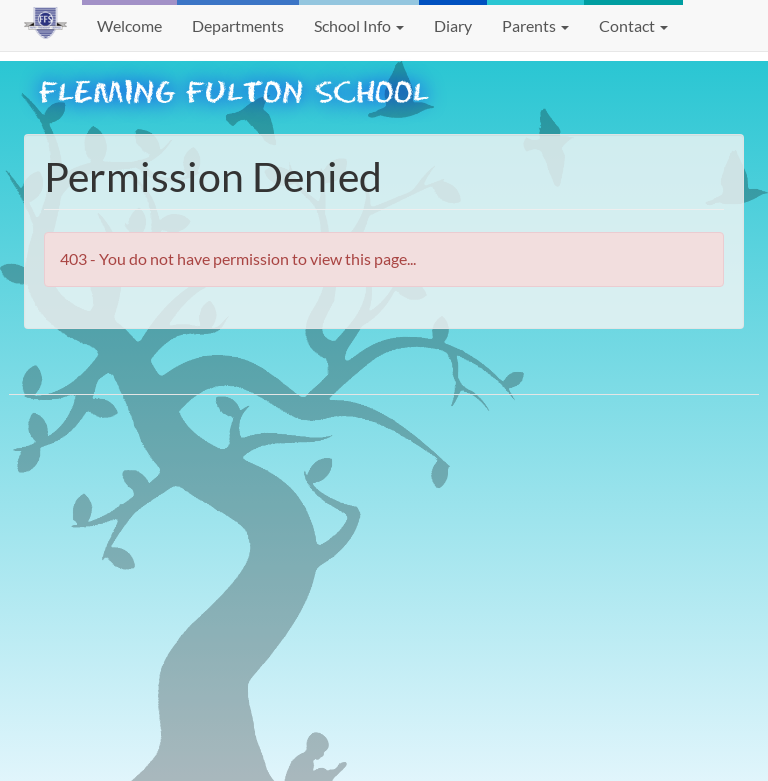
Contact (633, 25)
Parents (535, 25)
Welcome (129, 25)
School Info (359, 25)
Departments (238, 25)
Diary (453, 25)
